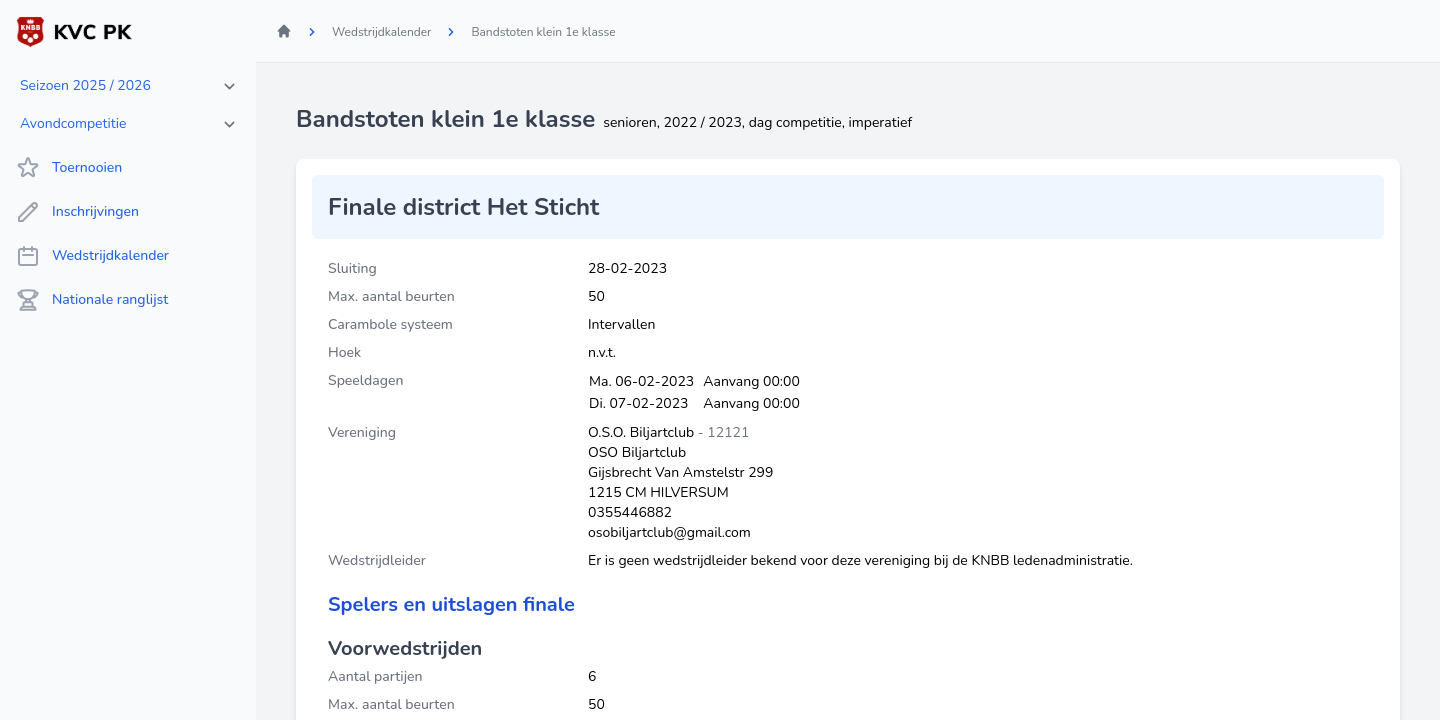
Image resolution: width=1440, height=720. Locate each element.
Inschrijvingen (77, 212)
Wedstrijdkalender (92, 256)
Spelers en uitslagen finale (451, 604)
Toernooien (69, 168)
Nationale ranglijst (92, 300)
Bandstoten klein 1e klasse (543, 32)
